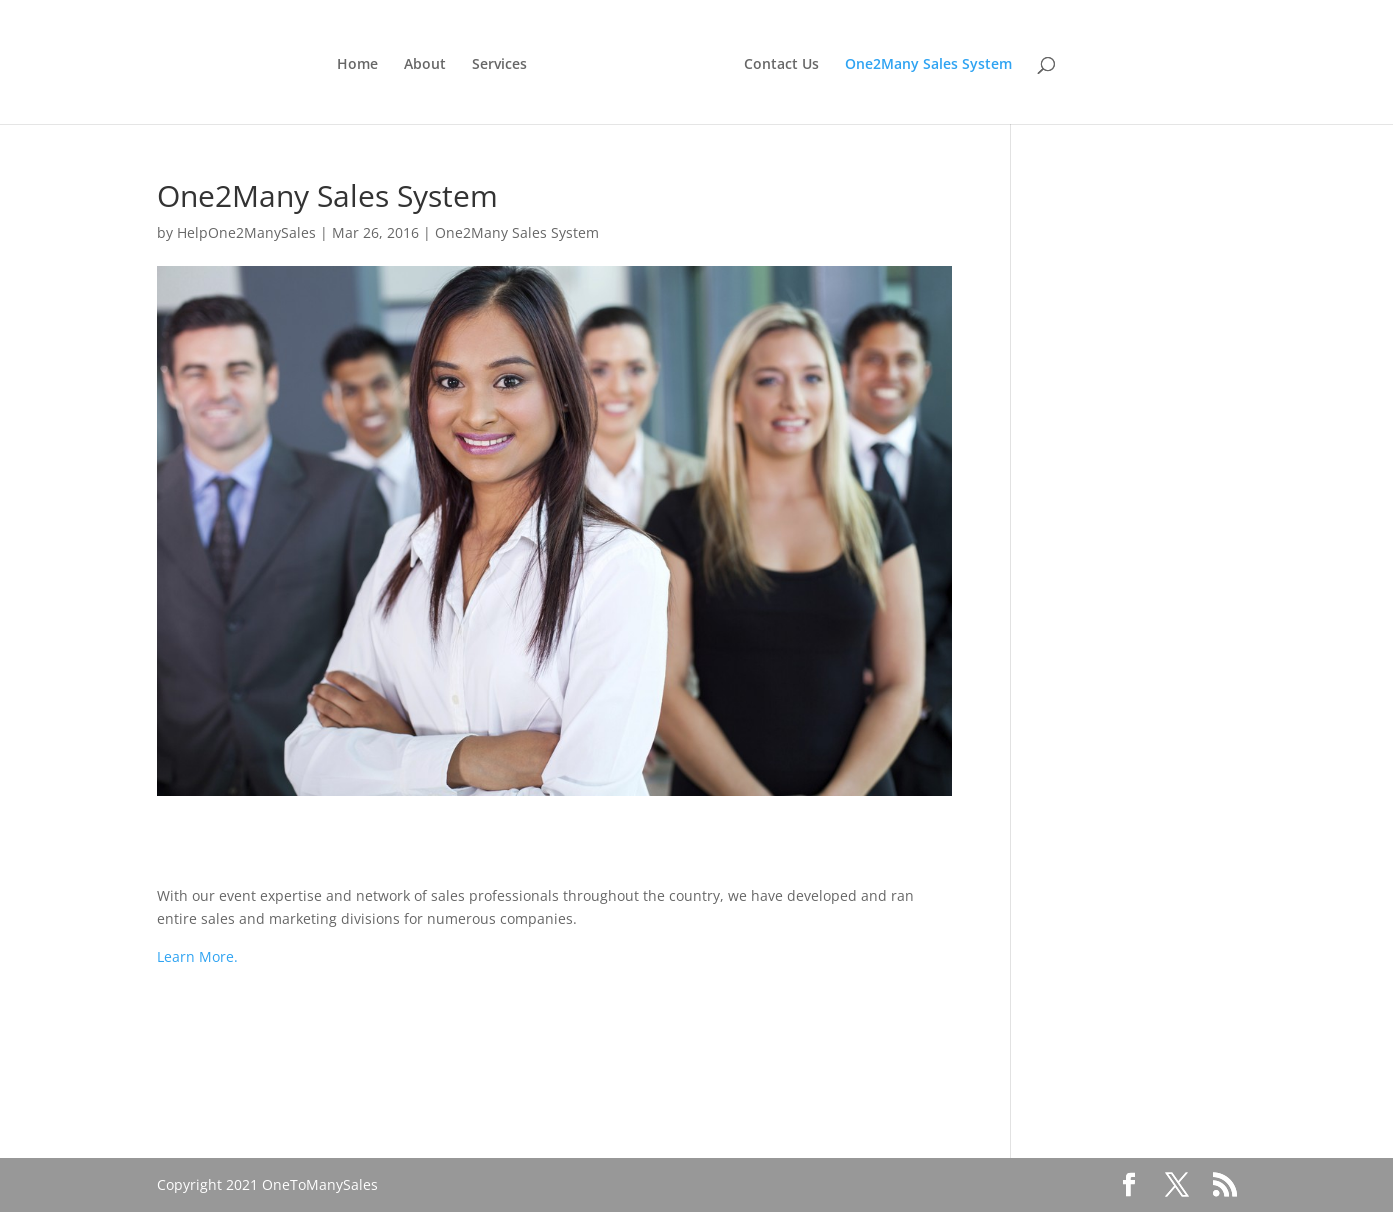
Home (357, 65)
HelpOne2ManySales (246, 232)
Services (499, 65)
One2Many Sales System (928, 65)
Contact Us (781, 65)
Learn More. (197, 956)
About (425, 65)
